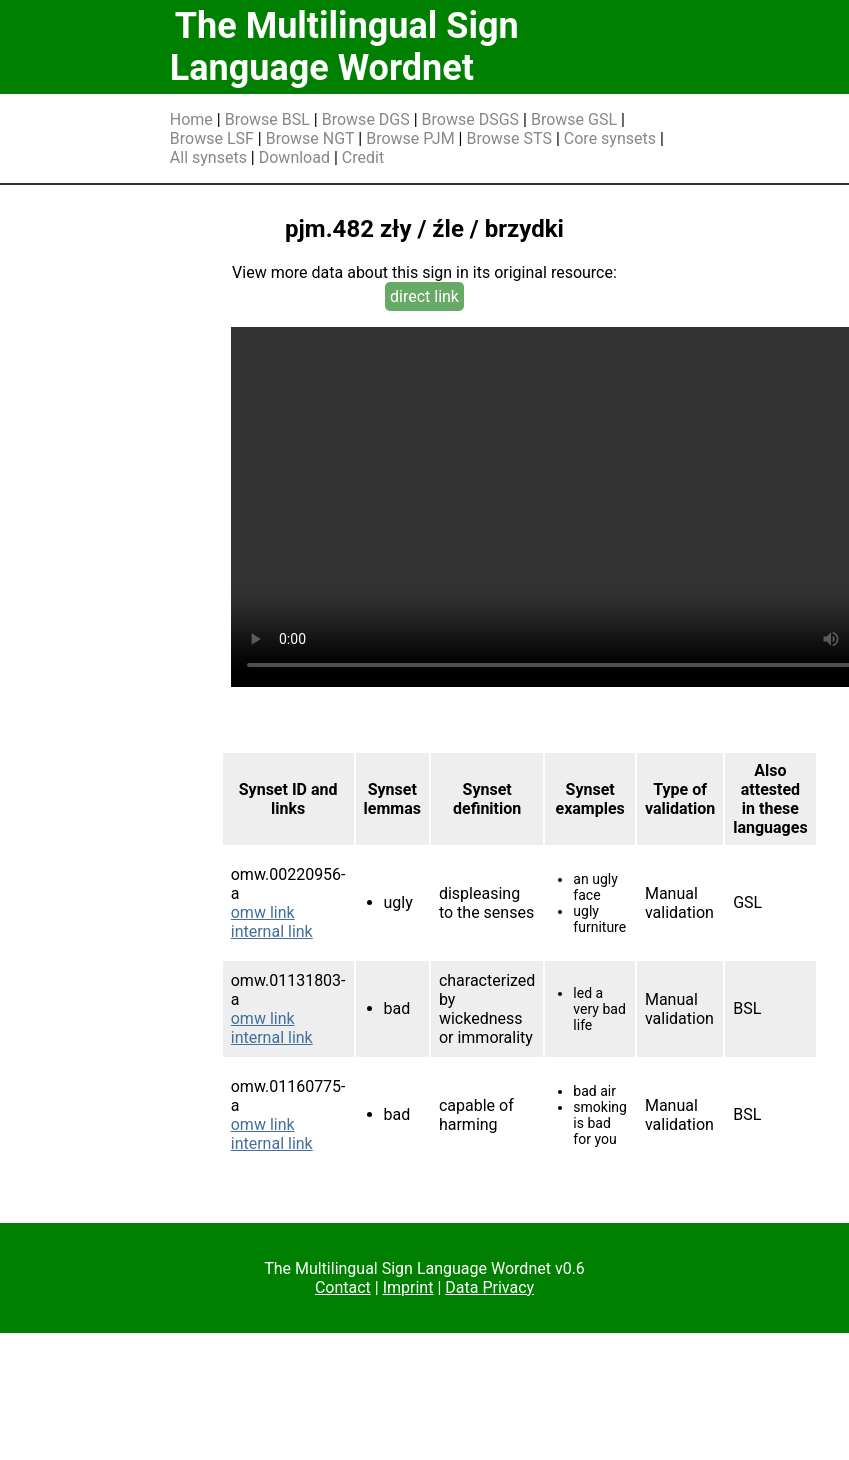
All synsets (208, 157)
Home (191, 119)
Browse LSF (212, 138)
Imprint (408, 1287)
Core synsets (610, 138)
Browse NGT (310, 138)
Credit (363, 157)
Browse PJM (410, 138)
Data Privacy (489, 1287)
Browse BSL (267, 119)
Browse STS (509, 138)
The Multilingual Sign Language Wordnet (344, 47)
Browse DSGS (471, 119)
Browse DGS (366, 119)
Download (294, 157)
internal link (272, 931)
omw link (263, 912)
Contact (343, 1287)
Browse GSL (574, 119)
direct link (424, 296)
